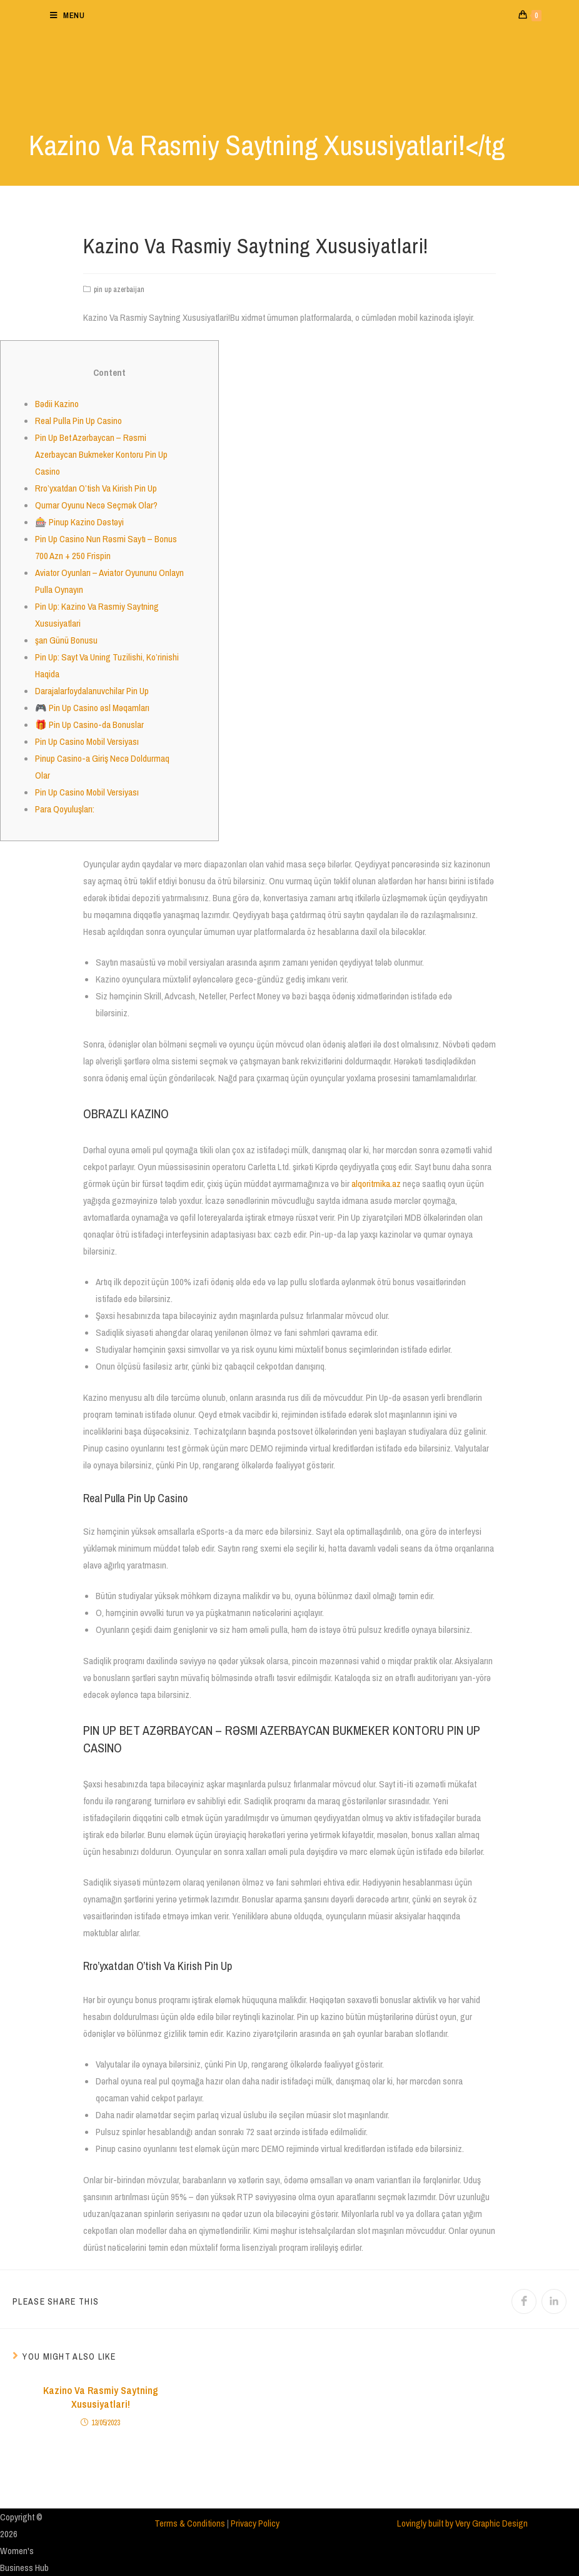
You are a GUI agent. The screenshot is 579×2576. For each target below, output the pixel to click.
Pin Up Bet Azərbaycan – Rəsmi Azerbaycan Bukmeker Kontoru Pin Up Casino (101, 454)
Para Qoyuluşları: (64, 809)
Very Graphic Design (491, 2523)
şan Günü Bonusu (66, 640)
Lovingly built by (426, 2523)
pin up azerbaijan (119, 290)
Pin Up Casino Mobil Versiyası (87, 741)
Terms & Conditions (189, 2523)
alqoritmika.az (376, 1183)
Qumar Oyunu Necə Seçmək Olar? (96, 505)
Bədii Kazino (57, 403)
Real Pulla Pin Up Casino (78, 420)
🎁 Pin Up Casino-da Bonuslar (89, 724)
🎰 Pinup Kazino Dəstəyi (79, 521)
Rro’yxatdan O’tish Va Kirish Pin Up (96, 488)
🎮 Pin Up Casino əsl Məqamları (92, 707)
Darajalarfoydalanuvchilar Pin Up (92, 690)
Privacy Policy (255, 2523)
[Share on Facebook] (523, 2301)
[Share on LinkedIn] (553, 2301)
